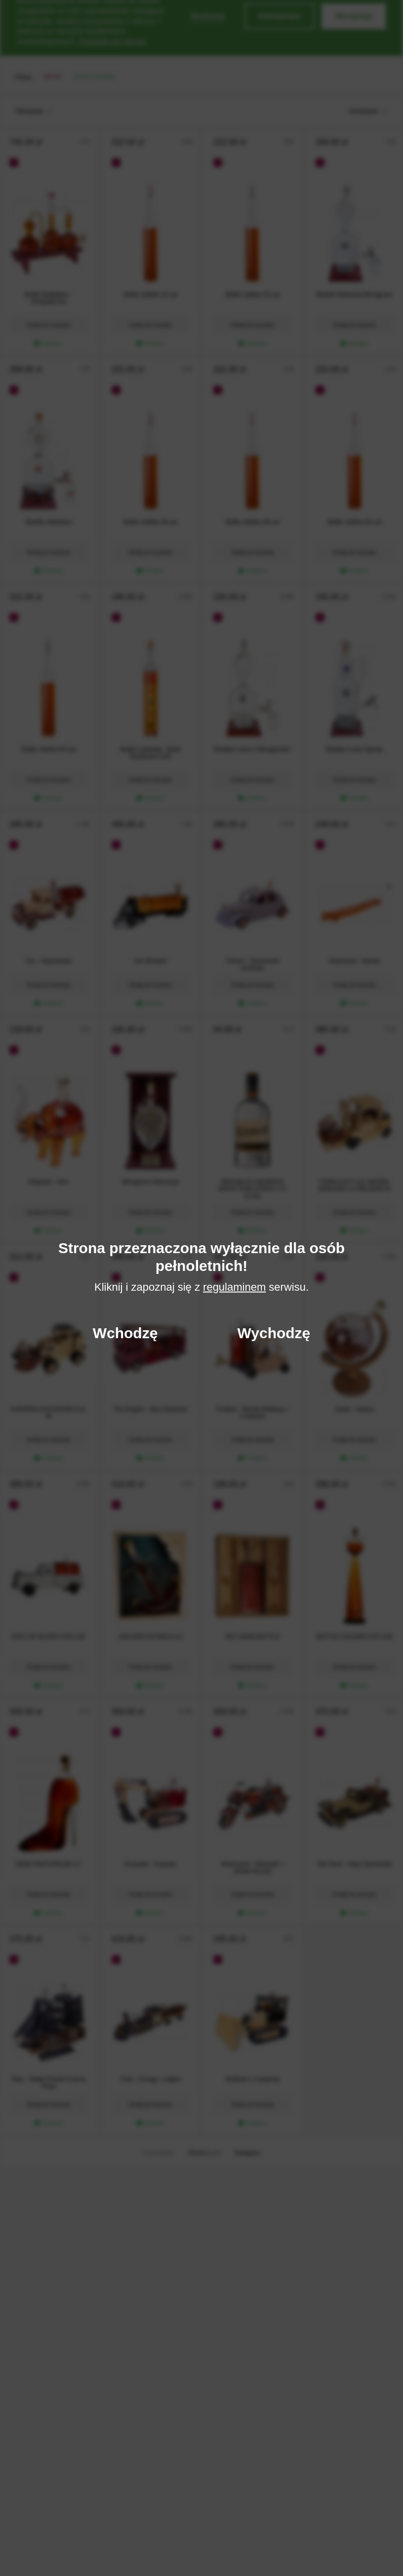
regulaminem (234, 1286)
